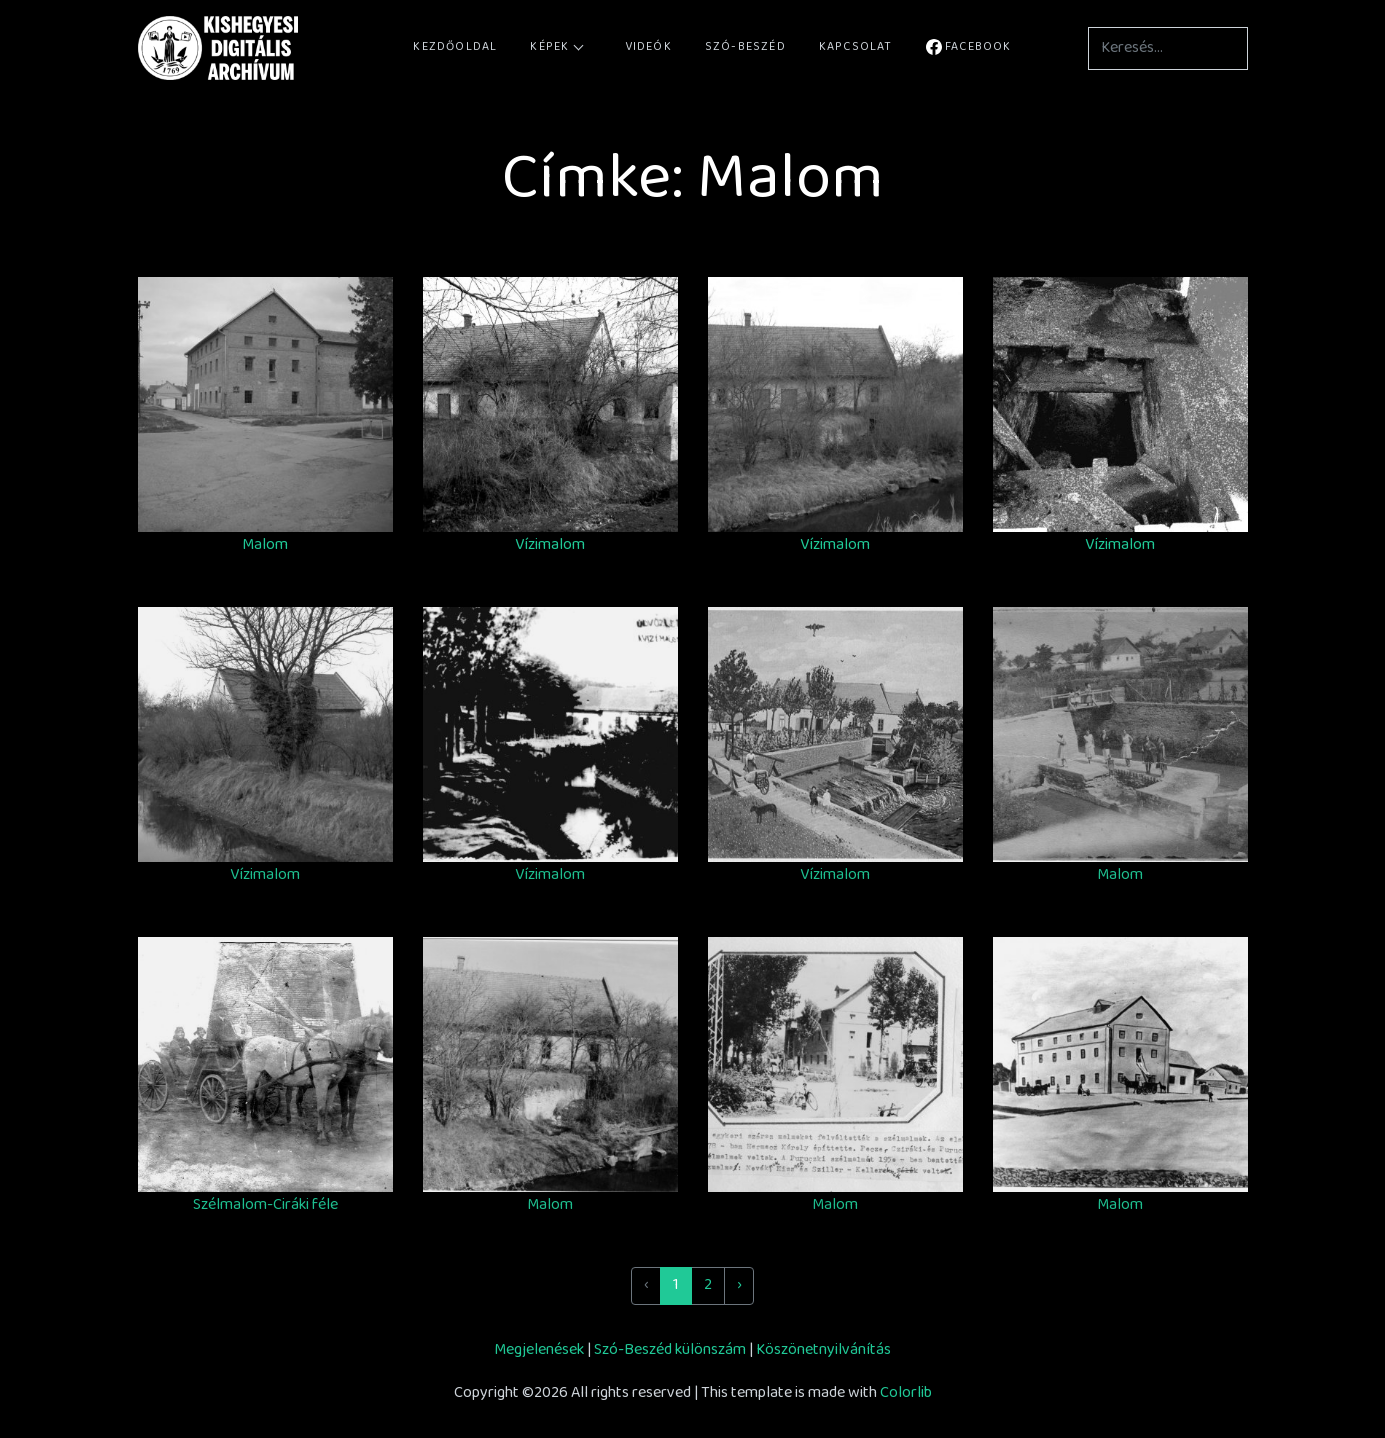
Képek (556, 47)
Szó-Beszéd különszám (670, 1350)
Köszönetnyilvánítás (823, 1350)
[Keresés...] (1168, 48)
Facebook (969, 47)
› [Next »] (739, 1285)
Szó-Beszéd (745, 47)
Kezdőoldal (455, 47)
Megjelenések (539, 1350)
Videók (648, 47)
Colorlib (906, 1393)
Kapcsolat (856, 47)
